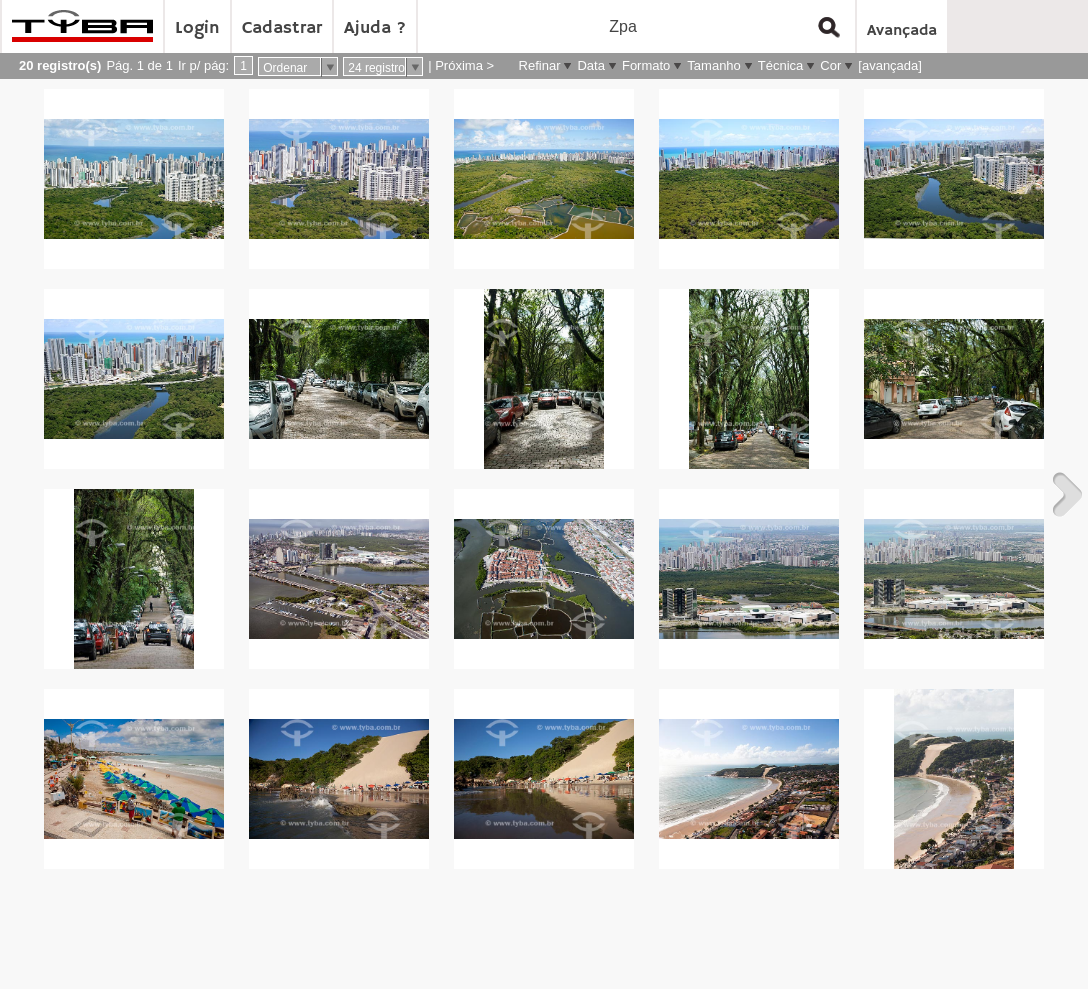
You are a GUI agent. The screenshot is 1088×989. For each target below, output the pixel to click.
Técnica (781, 65)
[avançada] (890, 65)
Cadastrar (282, 28)
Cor (830, 65)
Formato (646, 65)
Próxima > (464, 65)
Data (590, 65)
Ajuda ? (375, 28)
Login (197, 28)
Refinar (540, 65)
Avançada (902, 31)
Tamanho (713, 65)
